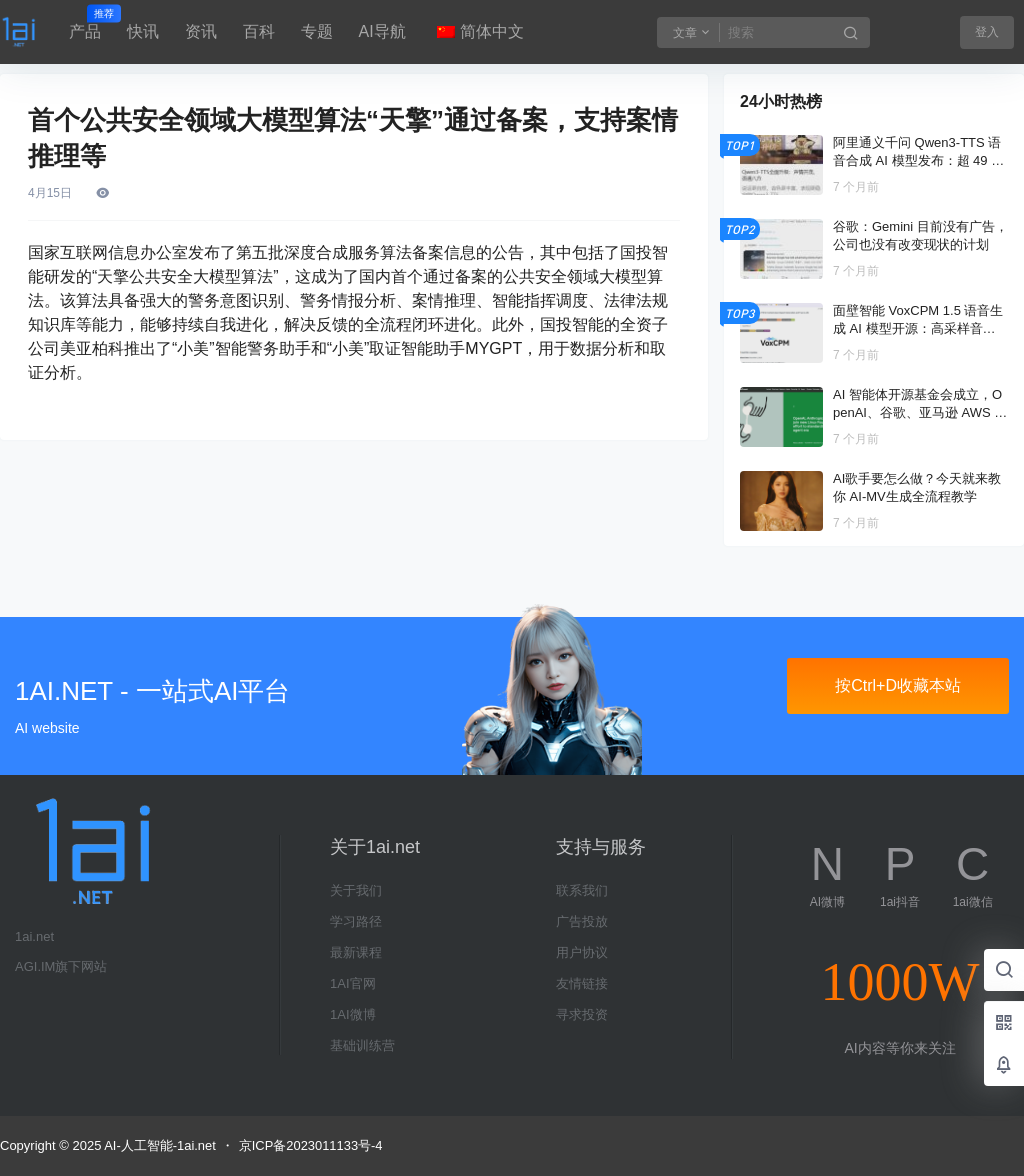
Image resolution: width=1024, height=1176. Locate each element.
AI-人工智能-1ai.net (158, 1145)
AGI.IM (35, 966)
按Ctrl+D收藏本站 (898, 685)
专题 (317, 31)
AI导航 (382, 31)
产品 (85, 23)
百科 (259, 31)
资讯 (201, 31)
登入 (987, 32)
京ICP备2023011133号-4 (311, 1145)
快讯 (143, 31)
